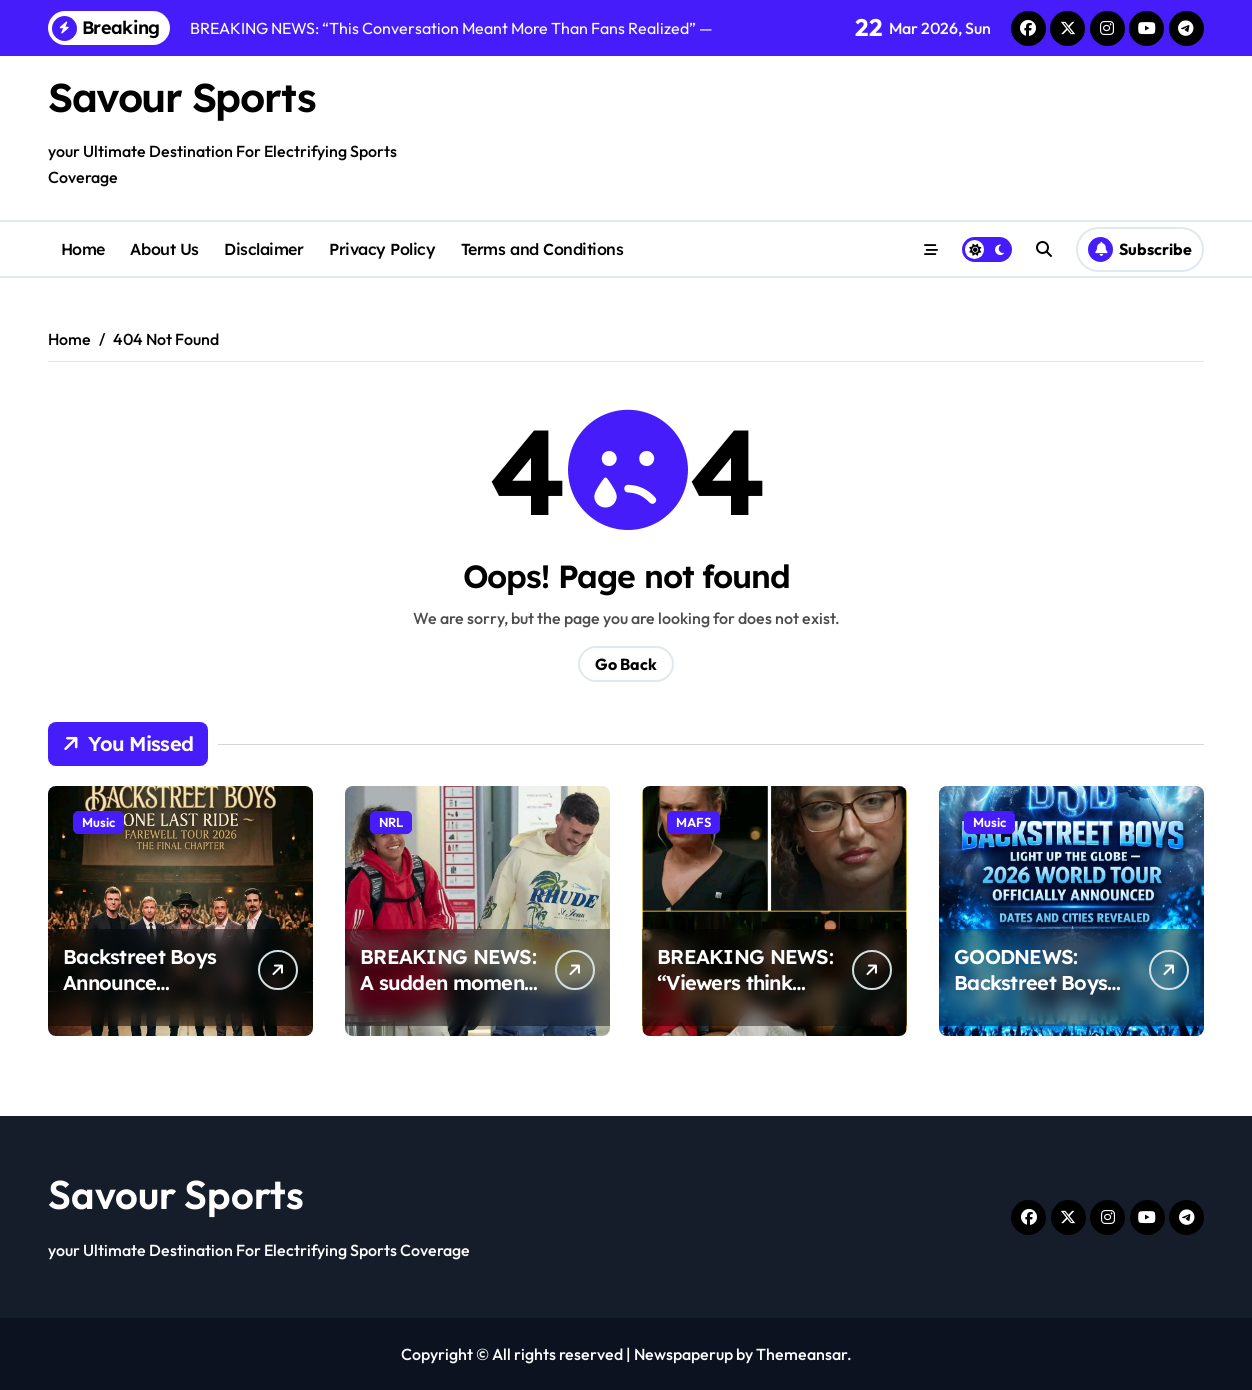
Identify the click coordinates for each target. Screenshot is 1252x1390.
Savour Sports (181, 97)
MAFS (693, 822)
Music (98, 822)
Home (83, 249)
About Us (164, 249)
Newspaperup (683, 1354)
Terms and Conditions (542, 249)
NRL (391, 822)
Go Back (626, 664)
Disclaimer (263, 249)
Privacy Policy (382, 249)
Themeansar (801, 1354)
